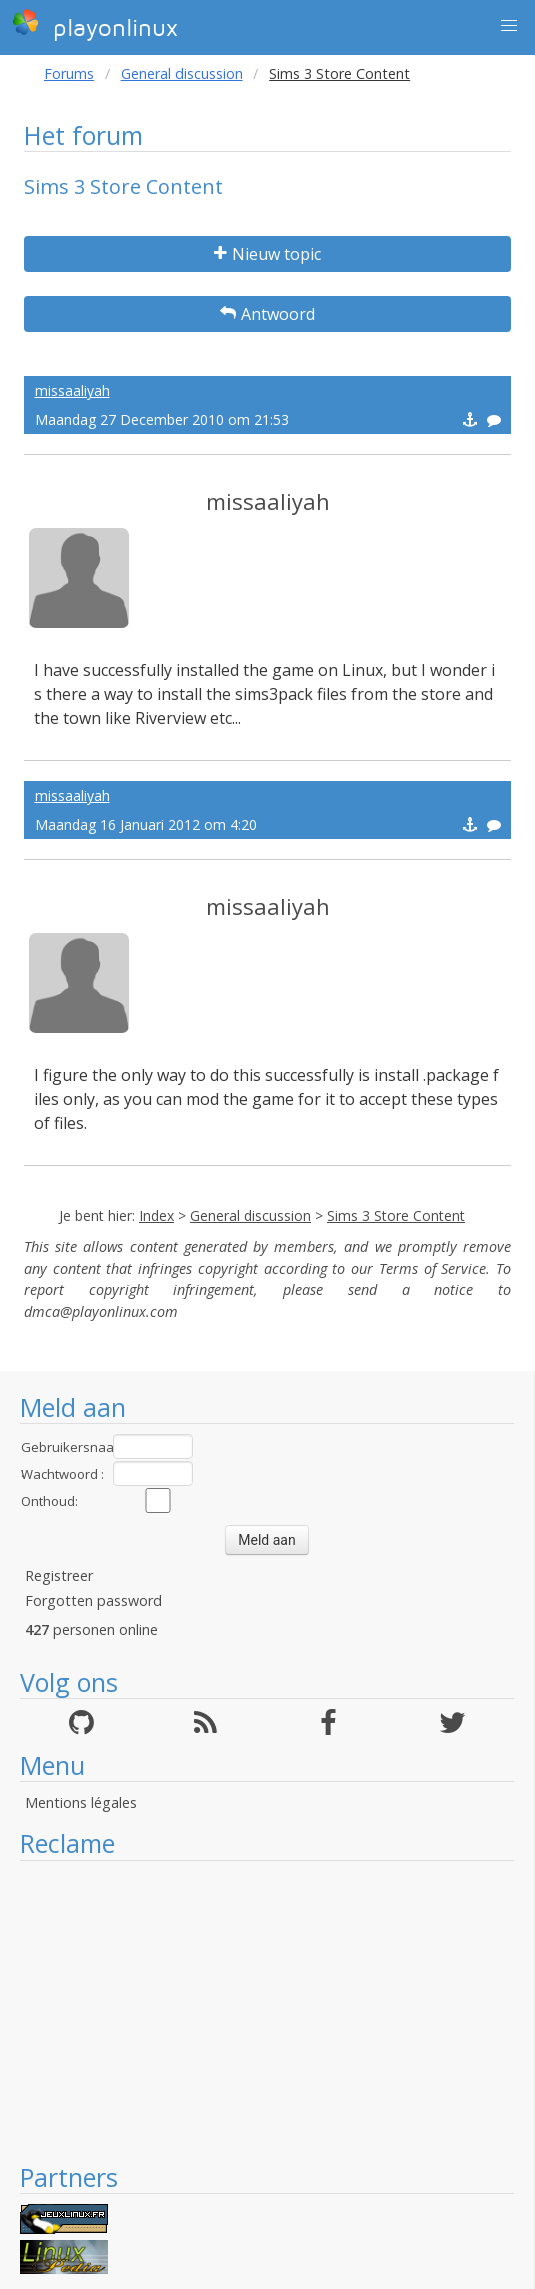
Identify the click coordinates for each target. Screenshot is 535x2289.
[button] (509, 26)
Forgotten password (93, 1600)
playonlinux (95, 25)
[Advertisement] (267, 2011)
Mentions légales (81, 1802)
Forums (69, 73)
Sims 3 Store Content (396, 1215)
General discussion (182, 73)
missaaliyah (72, 390)
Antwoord (267, 314)
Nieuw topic (267, 254)
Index (156, 1215)
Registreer (59, 1575)
